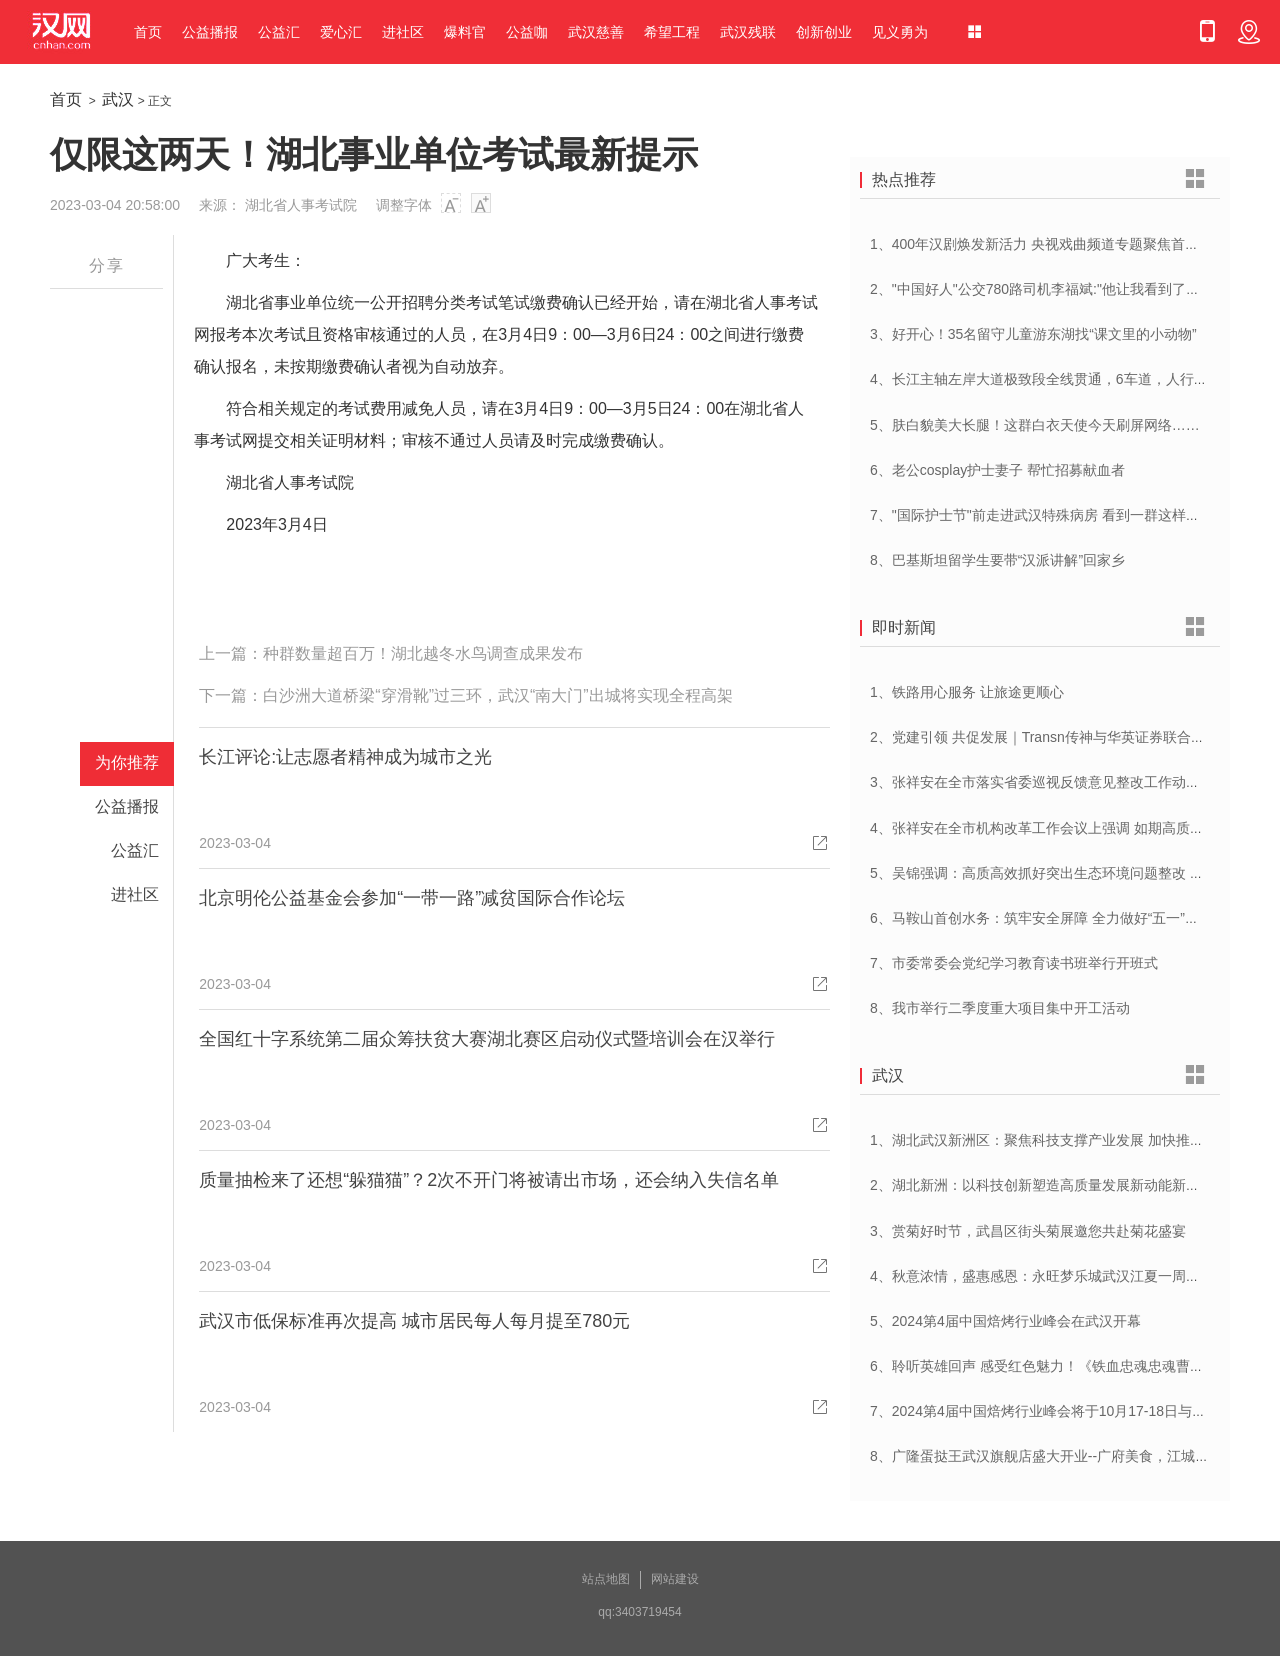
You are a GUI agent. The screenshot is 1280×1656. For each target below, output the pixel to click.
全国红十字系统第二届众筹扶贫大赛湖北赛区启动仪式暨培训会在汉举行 (487, 1039)
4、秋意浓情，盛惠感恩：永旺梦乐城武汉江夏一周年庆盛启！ (1063, 1276)
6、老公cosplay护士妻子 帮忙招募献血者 (997, 470)
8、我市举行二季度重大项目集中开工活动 (1000, 1008)
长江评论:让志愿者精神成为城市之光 (345, 757)
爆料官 (465, 32)
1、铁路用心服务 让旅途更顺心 (967, 692)
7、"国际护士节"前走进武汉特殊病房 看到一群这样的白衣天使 (1063, 515)
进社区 (403, 32)
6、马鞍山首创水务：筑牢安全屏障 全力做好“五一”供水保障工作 (1069, 918)
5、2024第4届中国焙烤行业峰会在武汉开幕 (1005, 1321)
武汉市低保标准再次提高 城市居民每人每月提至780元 (414, 1321)
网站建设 (675, 1579)
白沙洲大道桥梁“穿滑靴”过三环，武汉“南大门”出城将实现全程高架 (497, 695)
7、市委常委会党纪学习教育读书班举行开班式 (1014, 963)
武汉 (118, 99)
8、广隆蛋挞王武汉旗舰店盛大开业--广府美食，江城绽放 (1046, 1456)
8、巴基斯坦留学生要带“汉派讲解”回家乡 (997, 560)
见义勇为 (900, 32)
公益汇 (279, 32)
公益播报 (210, 32)
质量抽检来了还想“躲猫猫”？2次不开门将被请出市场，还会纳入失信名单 (489, 1180)
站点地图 (606, 1579)
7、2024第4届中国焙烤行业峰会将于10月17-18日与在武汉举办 (1066, 1411)
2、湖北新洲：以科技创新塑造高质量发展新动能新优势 (1042, 1185)
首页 (148, 32)
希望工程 (672, 32)
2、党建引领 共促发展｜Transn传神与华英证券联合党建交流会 (1065, 737)
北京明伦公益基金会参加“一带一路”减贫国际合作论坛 (412, 898)
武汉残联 (748, 32)
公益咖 (527, 32)
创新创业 (824, 32)
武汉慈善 (596, 32)
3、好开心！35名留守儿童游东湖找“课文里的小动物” (1033, 334)
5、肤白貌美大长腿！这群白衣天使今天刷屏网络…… (1035, 425)
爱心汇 (341, 32)
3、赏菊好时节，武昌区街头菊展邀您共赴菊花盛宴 (1028, 1231)
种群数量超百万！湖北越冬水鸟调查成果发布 (423, 653)
